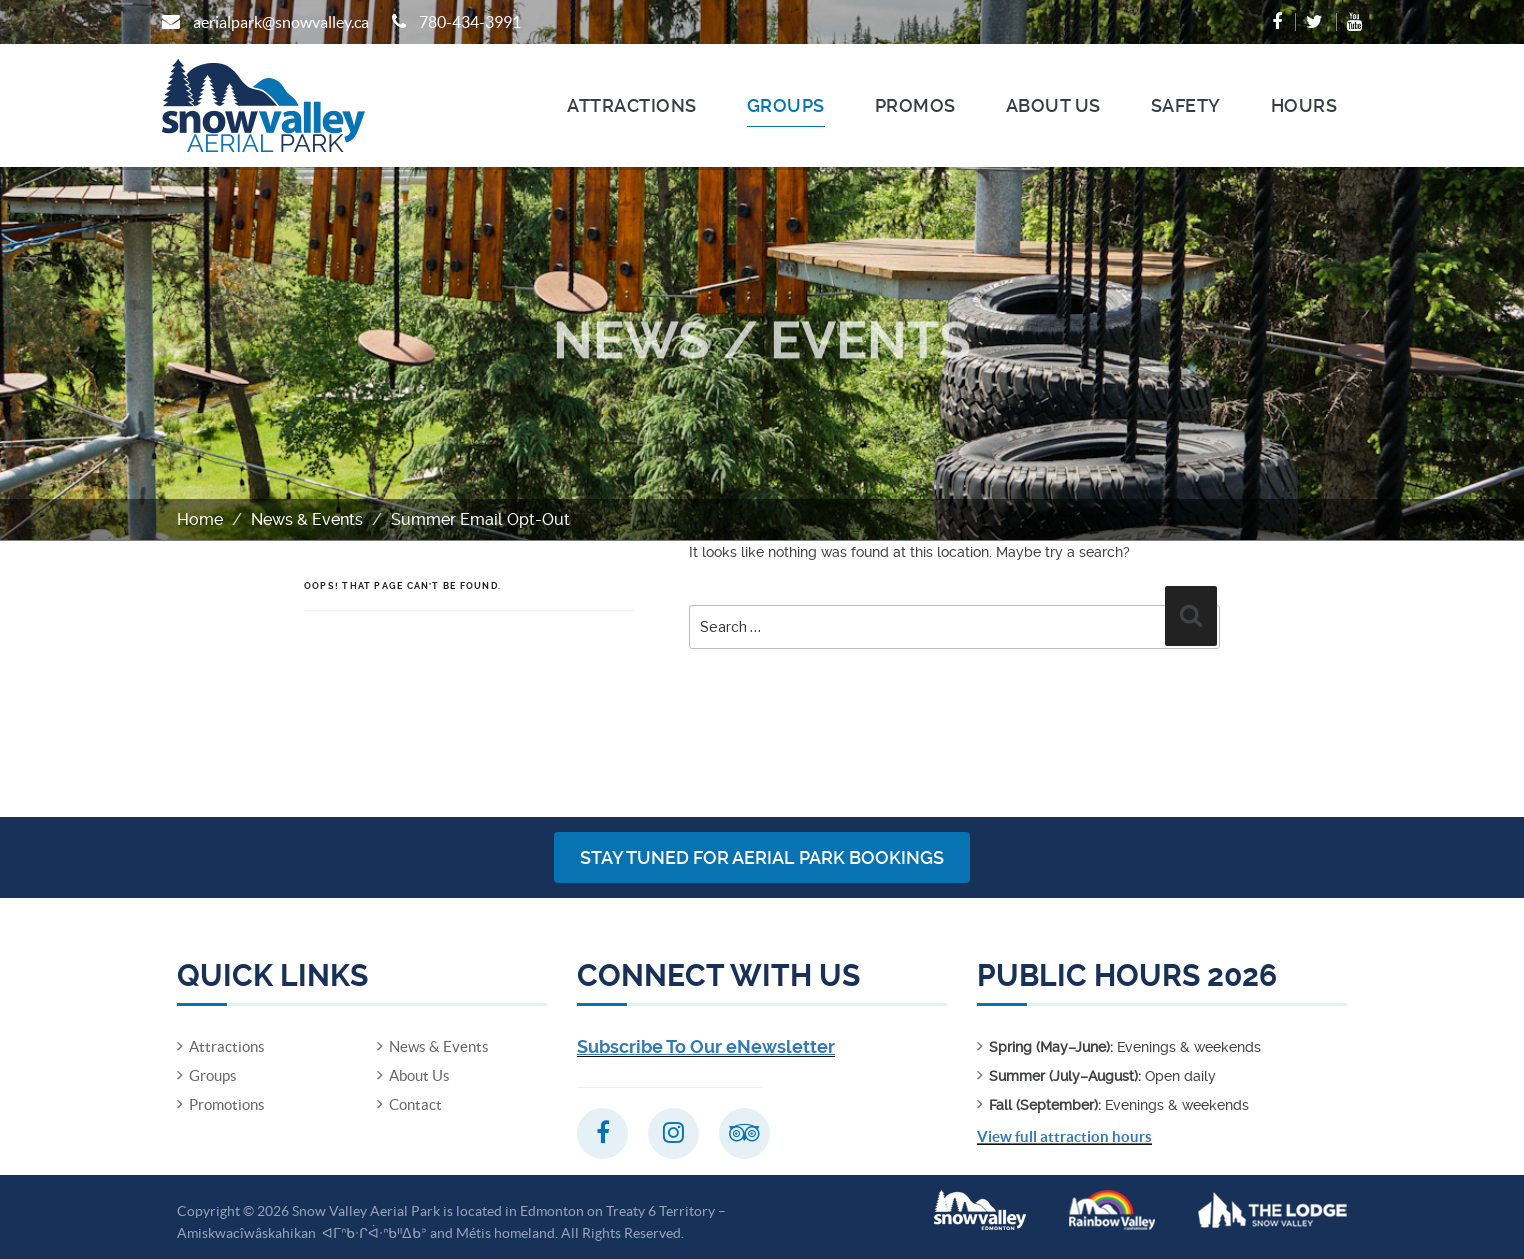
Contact (415, 1104)
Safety (1186, 105)
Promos (915, 105)
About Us (1053, 105)
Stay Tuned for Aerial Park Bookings (762, 857)
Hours (1304, 105)
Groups (786, 105)
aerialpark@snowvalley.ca (281, 22)
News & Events (307, 519)
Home (200, 519)
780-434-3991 (470, 22)
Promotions (227, 1104)
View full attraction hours (1064, 1136)
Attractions (632, 105)
